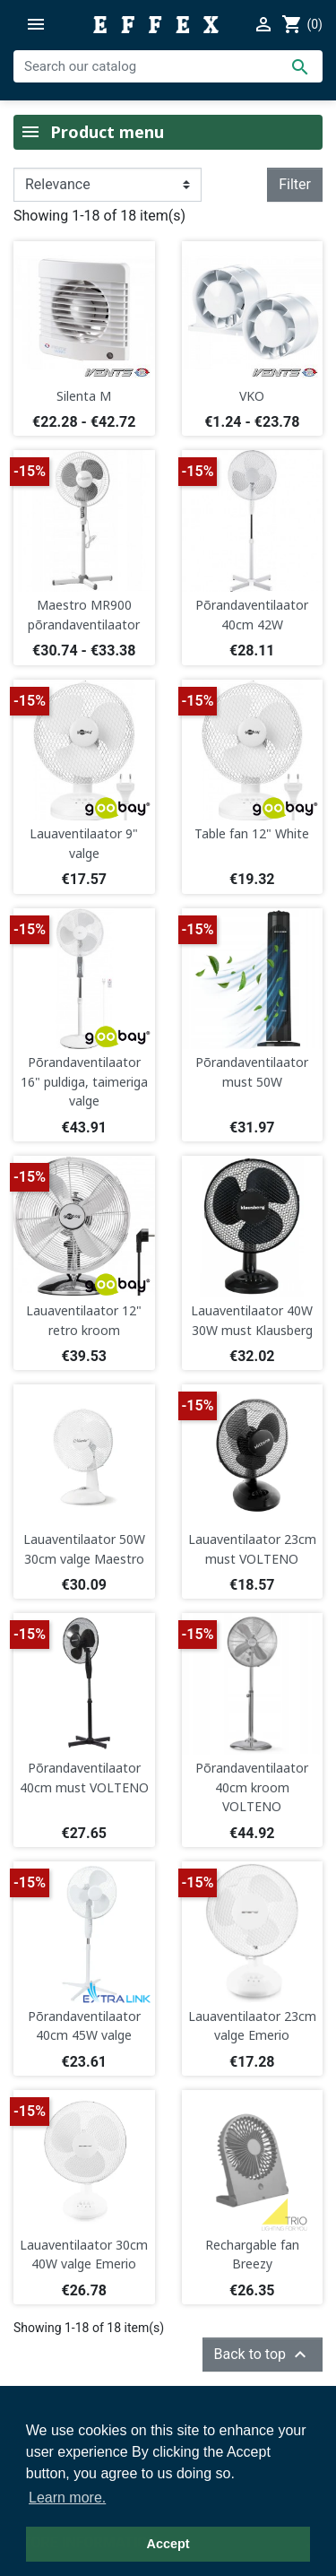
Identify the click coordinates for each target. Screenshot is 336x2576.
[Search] (168, 66)
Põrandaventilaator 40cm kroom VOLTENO (251, 1787)
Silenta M (83, 395)
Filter (295, 184)
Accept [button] (168, 2544)
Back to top (262, 2354)
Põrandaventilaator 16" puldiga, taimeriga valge (84, 1081)
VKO (251, 395)
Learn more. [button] (67, 2497)
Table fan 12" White (251, 833)
